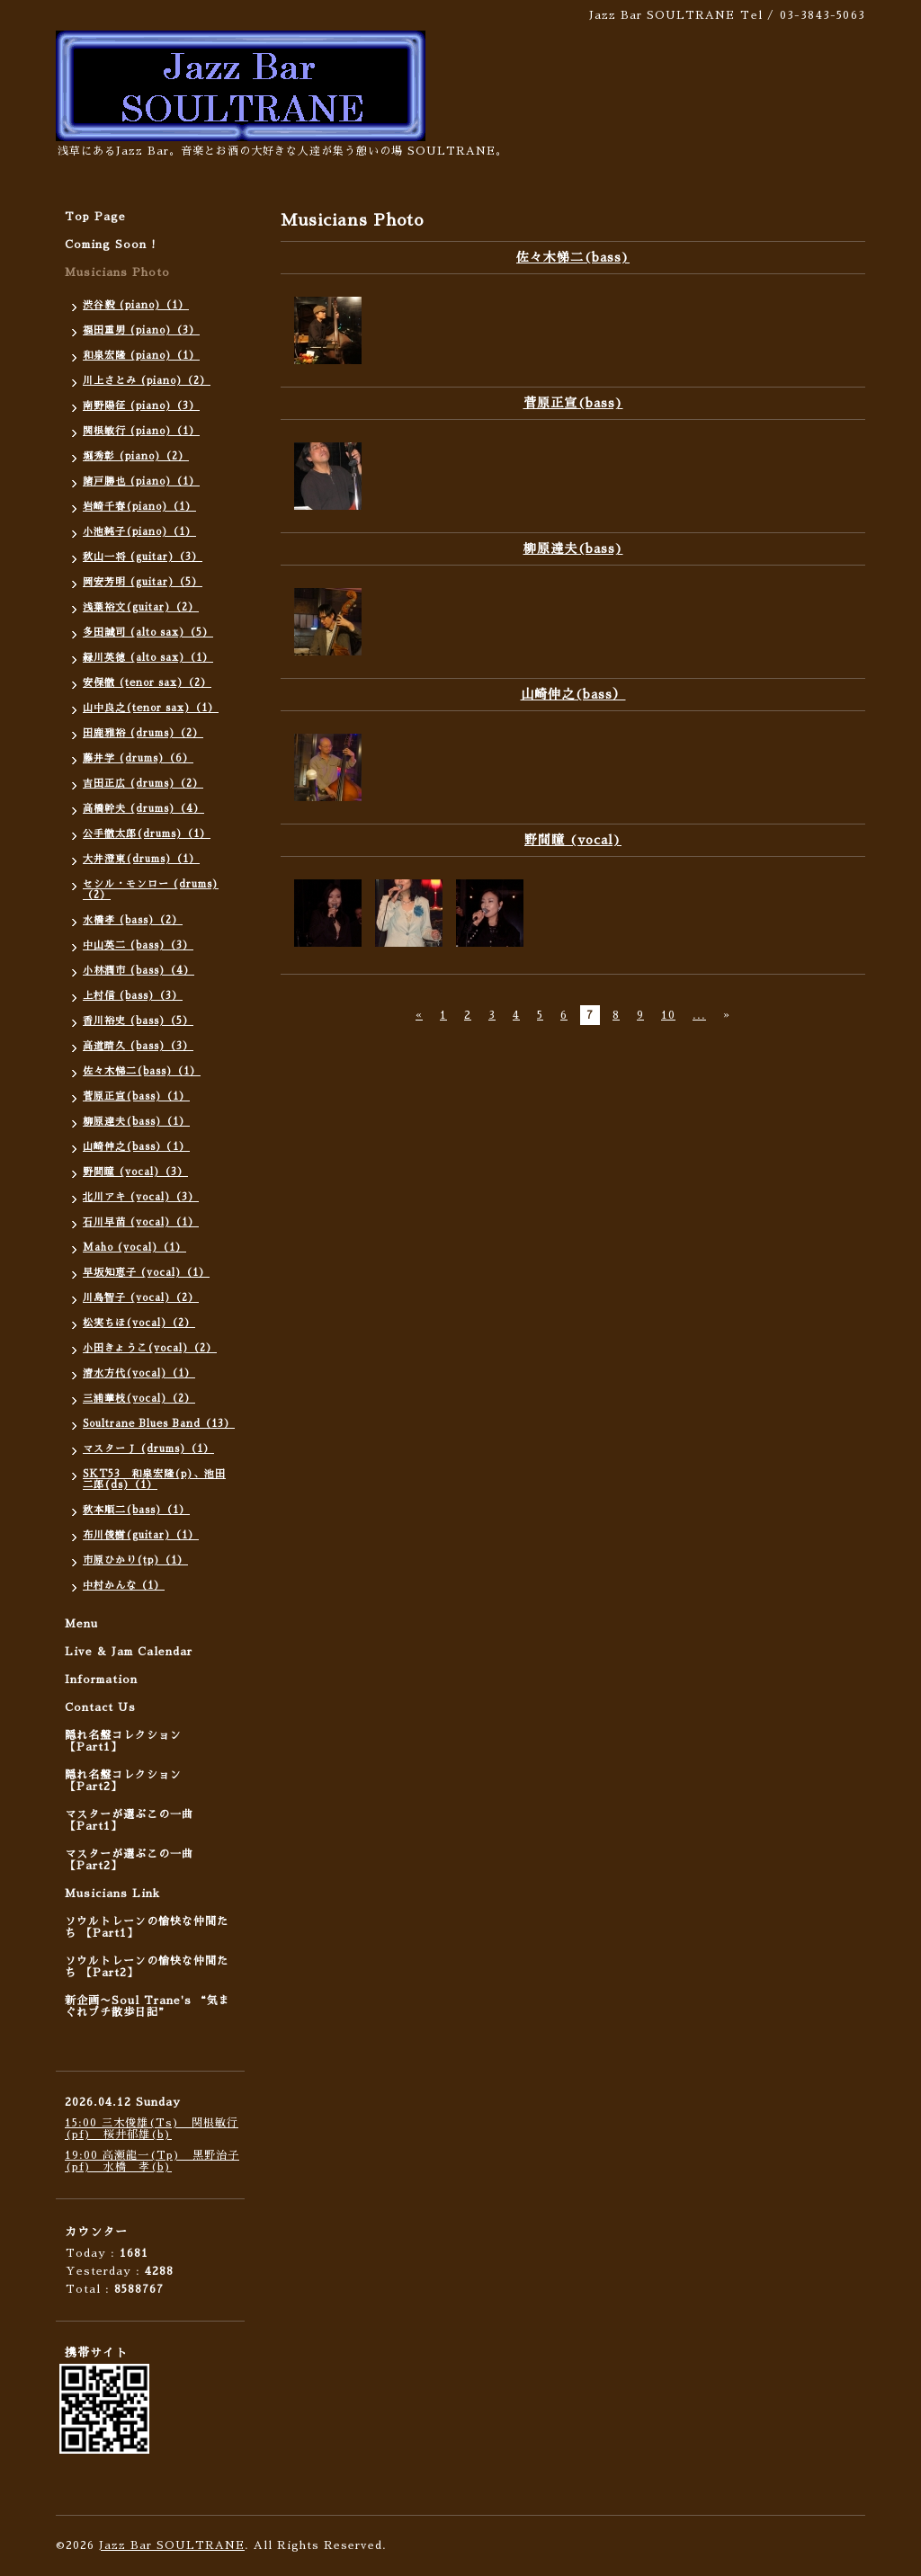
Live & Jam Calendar (128, 1651)
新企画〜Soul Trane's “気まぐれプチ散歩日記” (147, 2006)
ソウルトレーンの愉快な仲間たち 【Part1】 (146, 1927)
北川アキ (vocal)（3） (141, 1197)
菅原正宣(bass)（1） (136, 1096)
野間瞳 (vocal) (572, 839)
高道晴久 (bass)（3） (138, 1046)
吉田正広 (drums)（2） (143, 784)
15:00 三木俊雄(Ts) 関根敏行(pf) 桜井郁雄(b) (151, 2128)
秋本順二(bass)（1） (136, 1510)
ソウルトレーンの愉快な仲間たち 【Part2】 (146, 1967)
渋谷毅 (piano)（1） (136, 305)
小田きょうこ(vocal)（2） (150, 1348)
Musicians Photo (117, 272)
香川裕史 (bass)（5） (138, 1021)
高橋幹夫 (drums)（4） (143, 809)
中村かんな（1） (124, 1586)
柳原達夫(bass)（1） (136, 1122)
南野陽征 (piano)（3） (141, 406)
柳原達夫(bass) (573, 548)
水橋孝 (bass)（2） (133, 920)
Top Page (95, 216)
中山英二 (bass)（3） (138, 945)
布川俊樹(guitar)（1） (141, 1535)
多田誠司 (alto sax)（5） (148, 632)
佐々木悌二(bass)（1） (142, 1071)
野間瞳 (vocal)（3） (135, 1172)
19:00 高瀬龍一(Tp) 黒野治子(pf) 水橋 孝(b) (152, 2161)
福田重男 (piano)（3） (141, 330)
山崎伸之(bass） (573, 694)
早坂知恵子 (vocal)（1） (146, 1273)
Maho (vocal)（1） (134, 1247)
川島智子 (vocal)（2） (141, 1298)
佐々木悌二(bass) (573, 257)
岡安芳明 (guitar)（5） (142, 582)
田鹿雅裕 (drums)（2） (143, 733)
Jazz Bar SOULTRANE (172, 2545)
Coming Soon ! (110, 244)
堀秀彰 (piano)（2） (136, 456)
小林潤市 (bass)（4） (138, 971)
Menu (81, 1623)
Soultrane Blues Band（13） (159, 1424)
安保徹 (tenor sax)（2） (147, 683)
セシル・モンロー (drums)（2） (151, 889)
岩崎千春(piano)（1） (139, 507)
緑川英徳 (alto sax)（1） (148, 658)
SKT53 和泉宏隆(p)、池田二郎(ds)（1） (154, 1479)
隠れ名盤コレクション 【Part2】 (123, 1780)
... (699, 1015)
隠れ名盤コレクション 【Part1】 (123, 1741)
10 (668, 1015)
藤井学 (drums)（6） (138, 758)
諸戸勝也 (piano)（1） (141, 481)
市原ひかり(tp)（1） (135, 1560)
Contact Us (100, 1707)
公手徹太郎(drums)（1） (146, 834)
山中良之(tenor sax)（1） (151, 708)
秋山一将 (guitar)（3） (142, 557)
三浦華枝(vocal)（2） (139, 1399)
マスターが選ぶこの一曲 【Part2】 (129, 1860)
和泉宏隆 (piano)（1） (141, 356)
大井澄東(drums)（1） (141, 859)
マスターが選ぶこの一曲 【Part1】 (129, 1820)
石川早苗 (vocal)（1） (141, 1222)
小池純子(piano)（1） (139, 532)
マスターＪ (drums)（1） (148, 1449)
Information (101, 1679)
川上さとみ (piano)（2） (146, 381)
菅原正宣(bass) (573, 403)
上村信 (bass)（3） (133, 996)
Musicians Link (112, 1893)
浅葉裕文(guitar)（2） (141, 607)
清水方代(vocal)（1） (139, 1373)
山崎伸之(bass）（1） (136, 1147)
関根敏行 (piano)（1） (141, 431)
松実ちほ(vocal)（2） (139, 1323)
